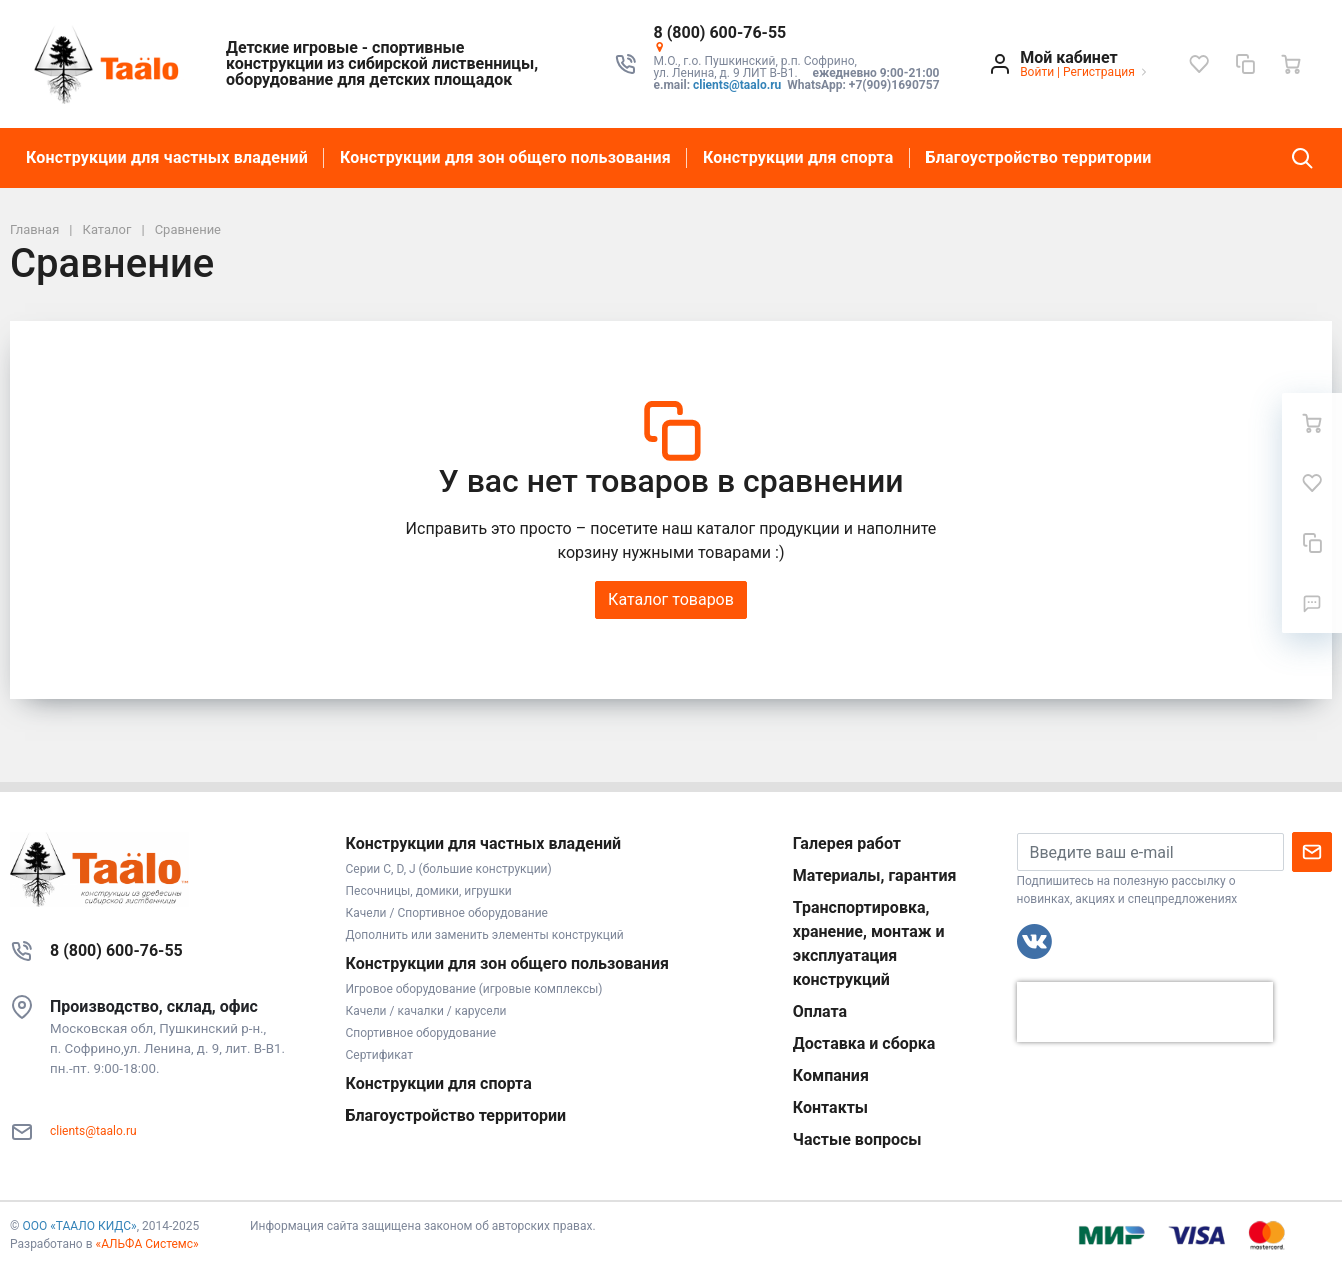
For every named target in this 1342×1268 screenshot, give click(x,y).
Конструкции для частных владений (167, 157)
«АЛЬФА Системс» (147, 1244)
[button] (798, 33)
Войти (1037, 72)
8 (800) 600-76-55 (116, 950)
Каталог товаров (671, 599)
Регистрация (1099, 72)
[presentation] (1145, 1012)
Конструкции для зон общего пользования (505, 157)
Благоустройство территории (1039, 157)
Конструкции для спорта (798, 157)
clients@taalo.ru (737, 85)
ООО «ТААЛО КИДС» (79, 1226)
